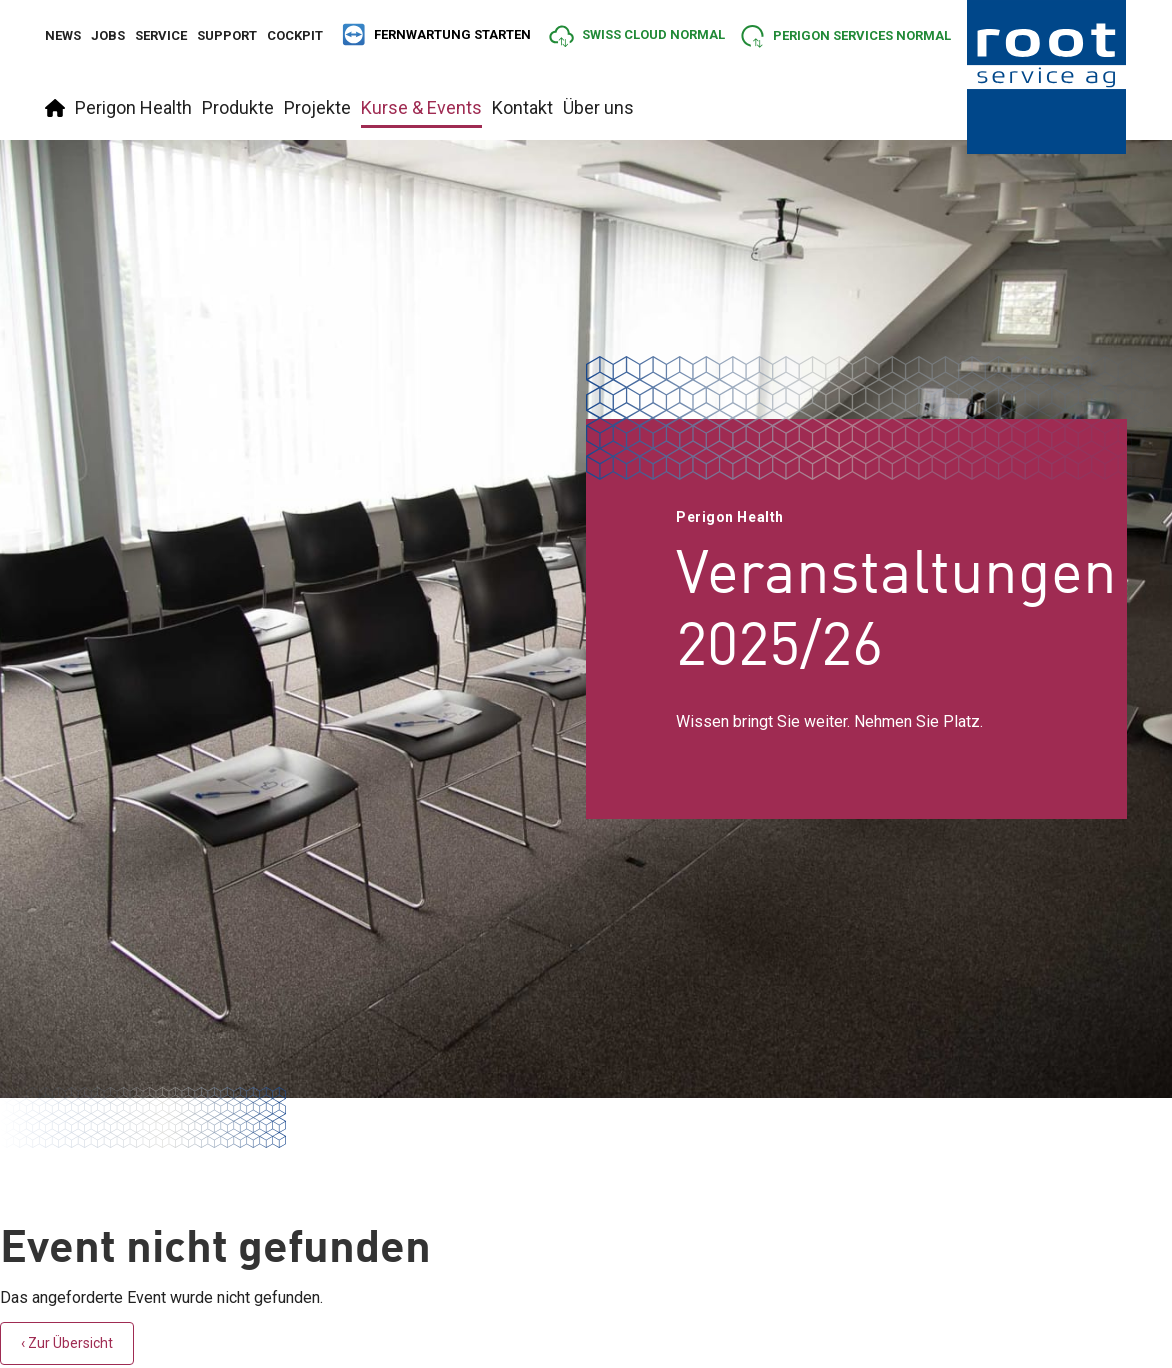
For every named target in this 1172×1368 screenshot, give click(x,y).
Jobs (108, 35)
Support (227, 35)
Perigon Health (133, 107)
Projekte (317, 107)
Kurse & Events (421, 107)
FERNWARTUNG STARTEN (436, 34)
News (63, 35)
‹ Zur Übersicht (67, 1343)
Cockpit (295, 35)
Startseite (55, 108)
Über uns (598, 107)
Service (161, 35)
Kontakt (522, 107)
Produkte (238, 107)
